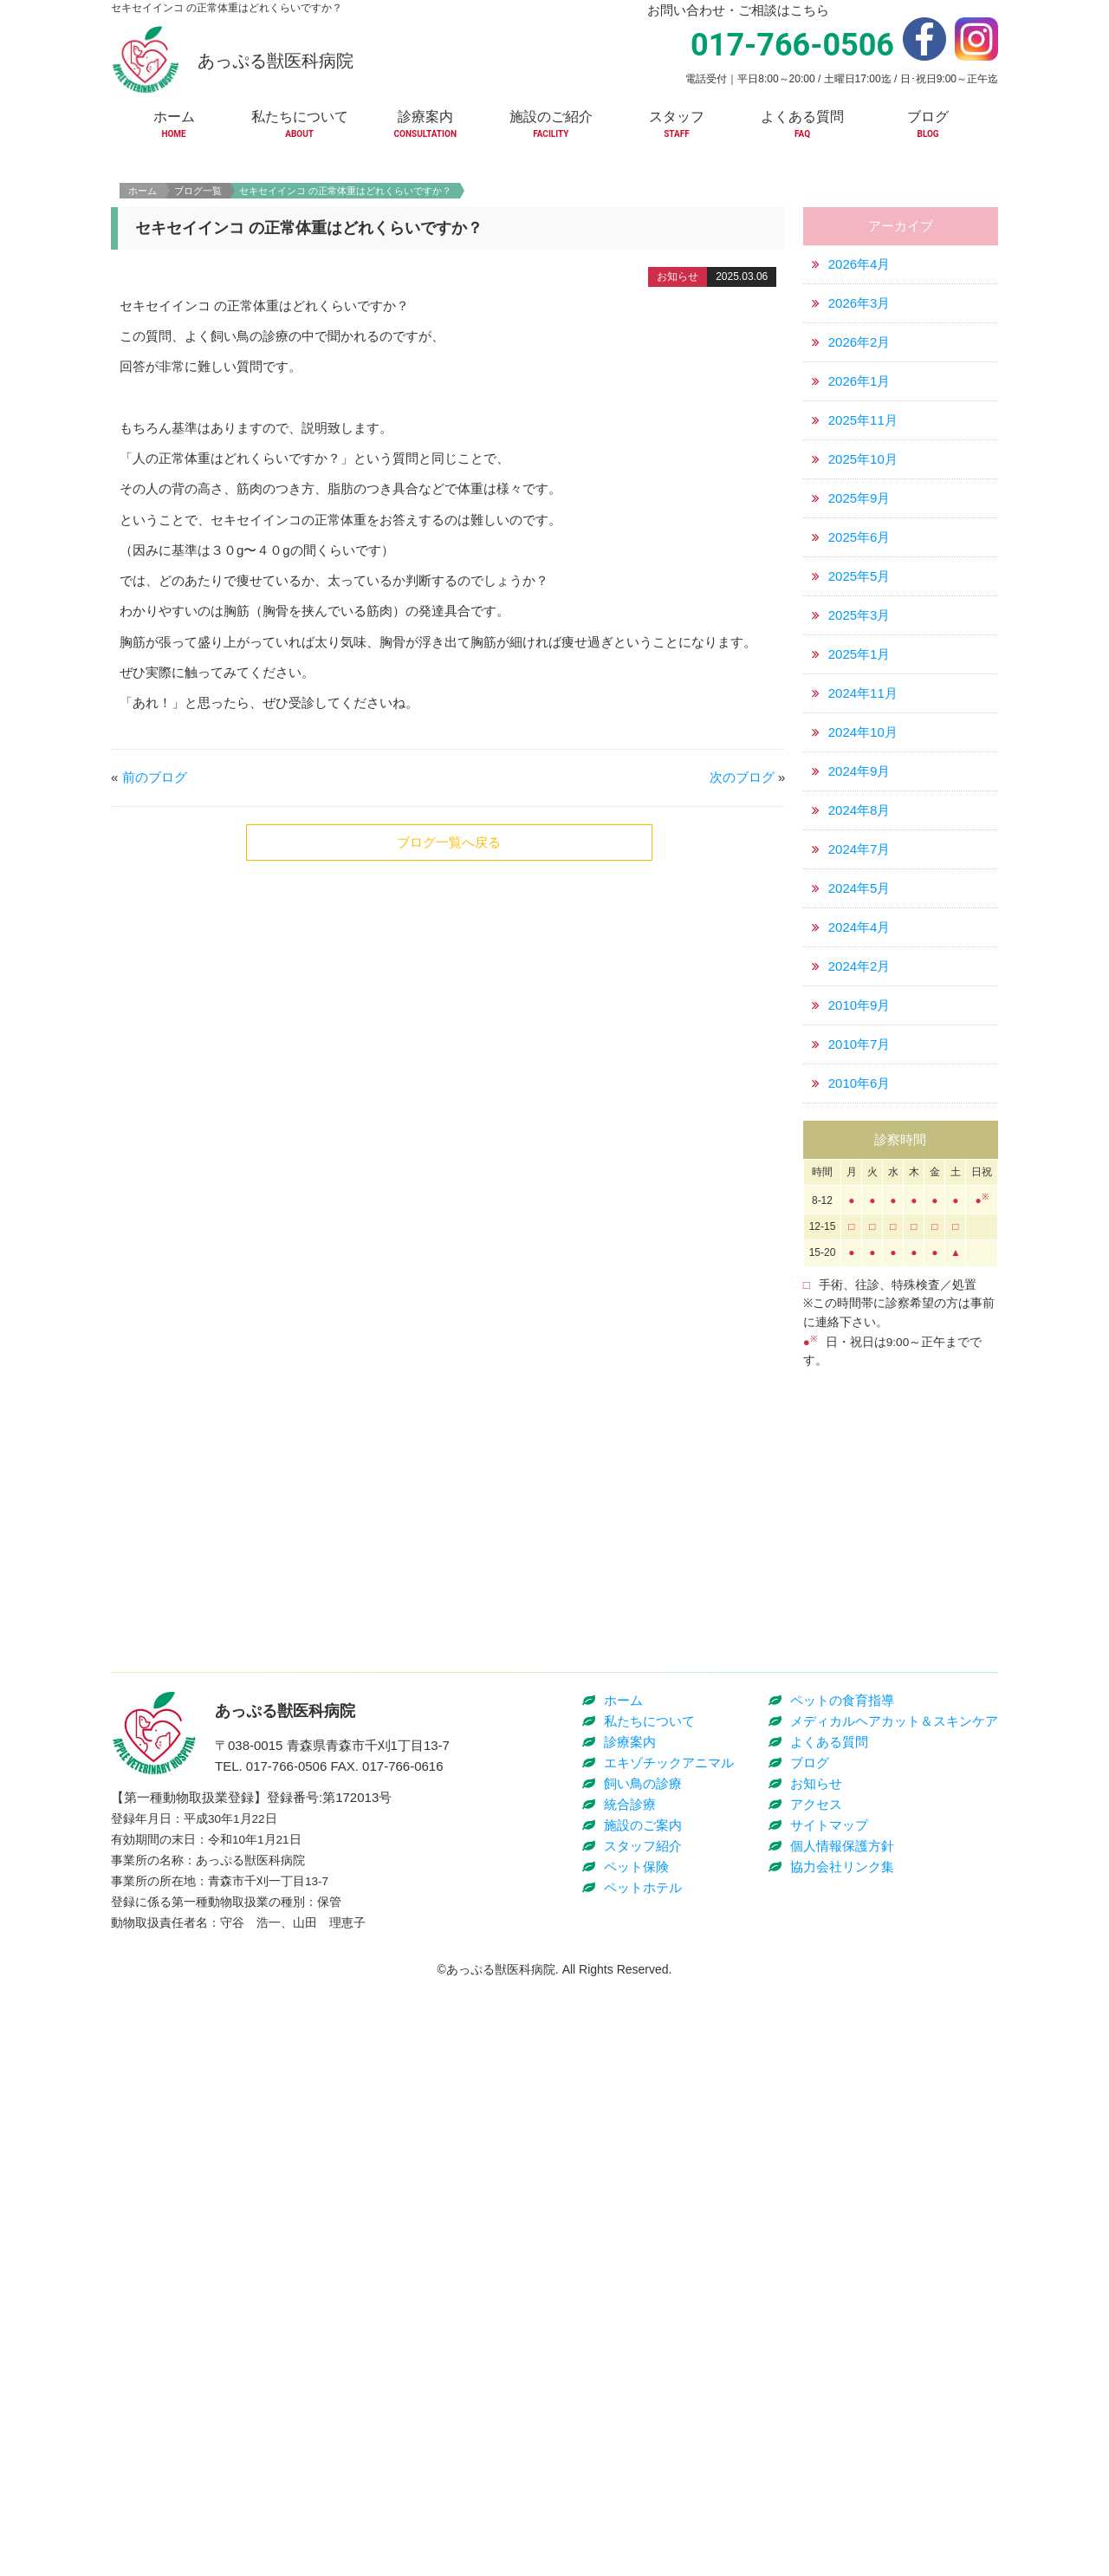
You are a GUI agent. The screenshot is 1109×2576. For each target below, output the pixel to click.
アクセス (816, 2401)
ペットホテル (643, 2484)
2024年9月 (859, 906)
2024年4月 (859, 1062)
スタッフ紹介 (643, 2443)
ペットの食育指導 (842, 2297)
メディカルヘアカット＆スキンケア (894, 2318)
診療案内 (630, 2339)
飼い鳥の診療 (643, 2380)
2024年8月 (859, 945)
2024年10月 (863, 867)
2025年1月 (859, 789)
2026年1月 (859, 516)
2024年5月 (859, 1023)
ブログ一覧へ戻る (449, 977)
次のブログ (742, 912)
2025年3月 (859, 750)
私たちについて (649, 2318)
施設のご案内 (643, 2422)
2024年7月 (859, 984)
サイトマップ (829, 2422)
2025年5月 (859, 711)
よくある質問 (829, 2339)
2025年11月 (863, 555)
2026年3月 (859, 438)
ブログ (809, 2359)
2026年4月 (859, 399)
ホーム (142, 326)
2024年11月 (863, 828)
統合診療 (630, 2401)
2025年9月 (859, 633)
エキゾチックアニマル (669, 2359)
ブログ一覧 (198, 326)
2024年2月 (859, 1101)
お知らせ (816, 2380)
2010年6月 (859, 1218)
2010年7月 (859, 1179)
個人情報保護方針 (842, 2443)
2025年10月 (863, 594)
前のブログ (154, 912)
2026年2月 (859, 477)
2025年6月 (859, 672)
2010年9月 (859, 1140)
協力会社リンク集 (842, 2463)
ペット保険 (636, 2463)
